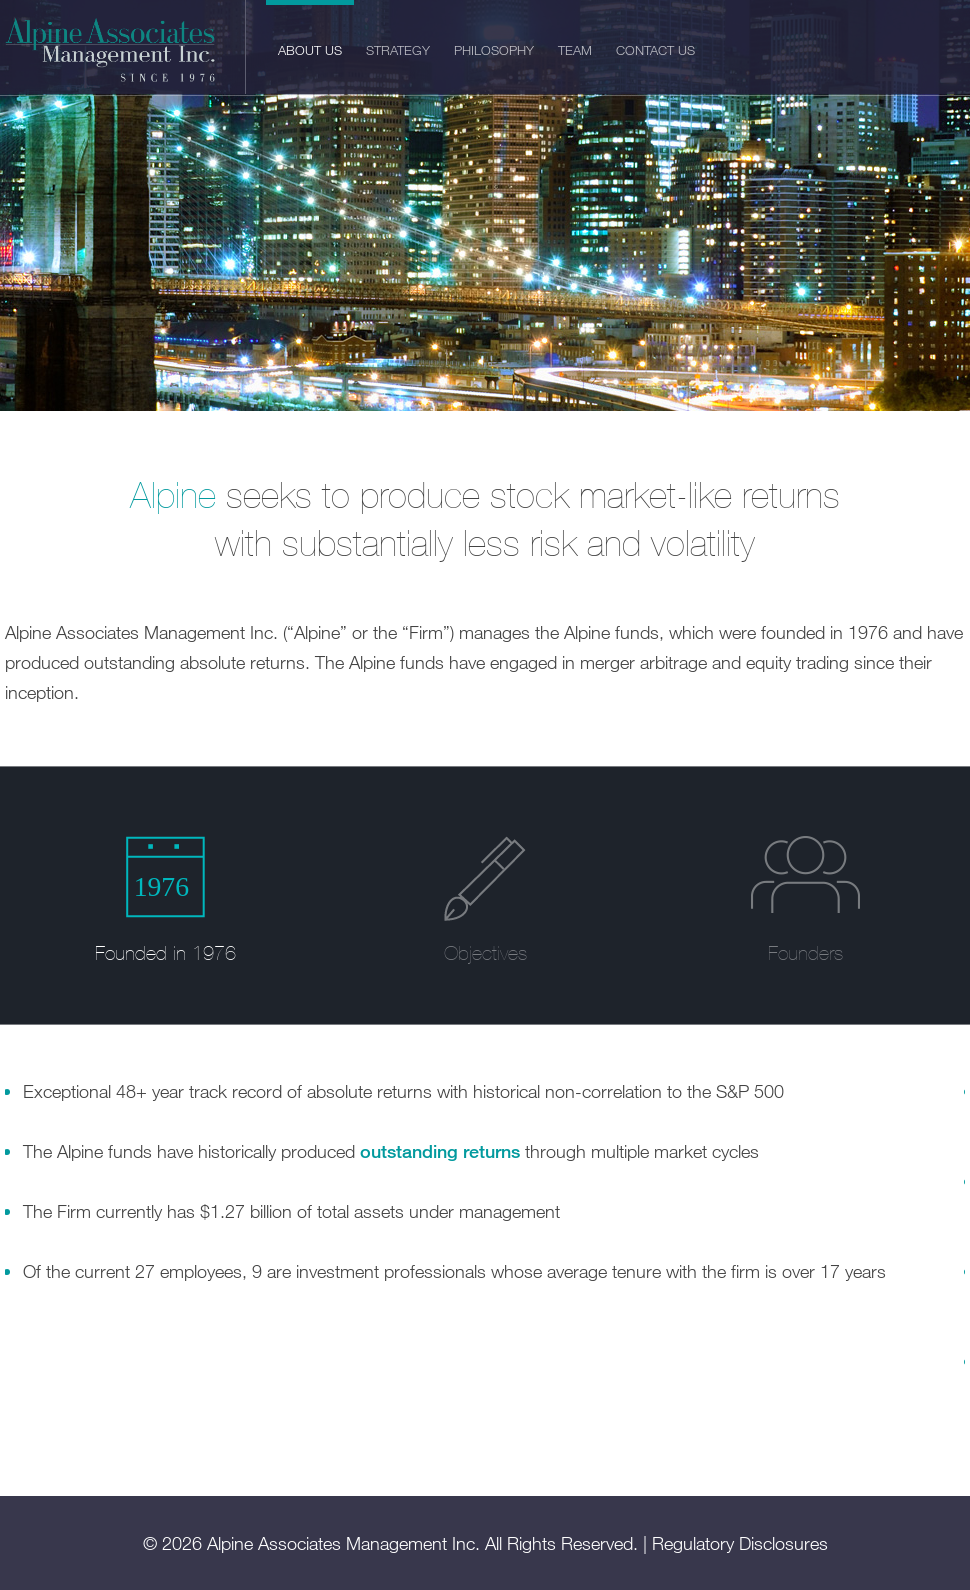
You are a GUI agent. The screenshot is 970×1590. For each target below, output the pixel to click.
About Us (310, 50)
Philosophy (494, 50)
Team (575, 50)
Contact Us (655, 50)
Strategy (398, 50)
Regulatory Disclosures (740, 1543)
